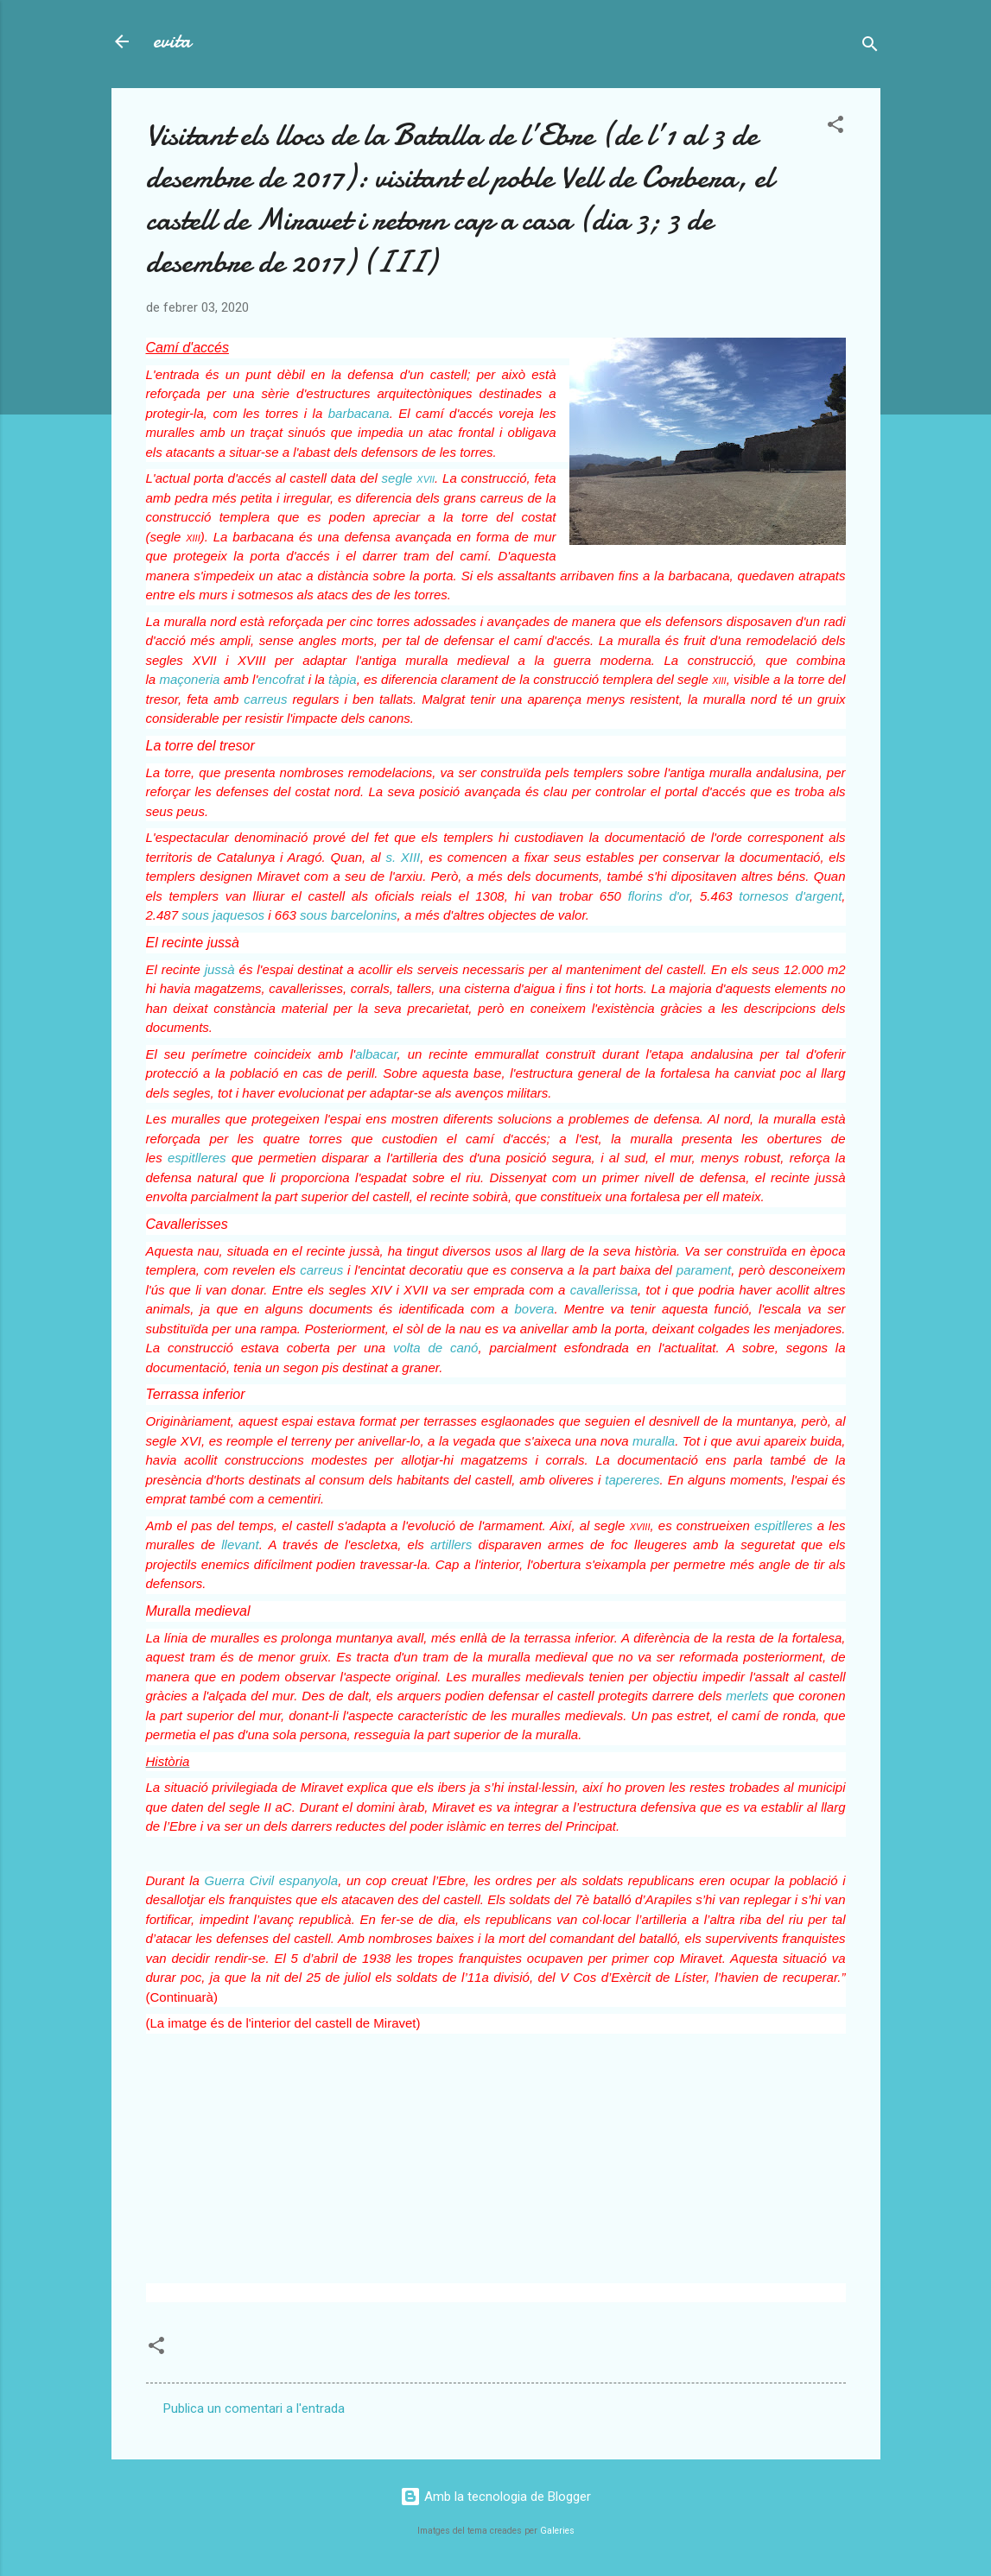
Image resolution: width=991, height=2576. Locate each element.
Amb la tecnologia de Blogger (495, 2496)
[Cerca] (870, 47)
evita (172, 41)
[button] (835, 127)
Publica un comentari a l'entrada (254, 2408)
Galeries (557, 2530)
